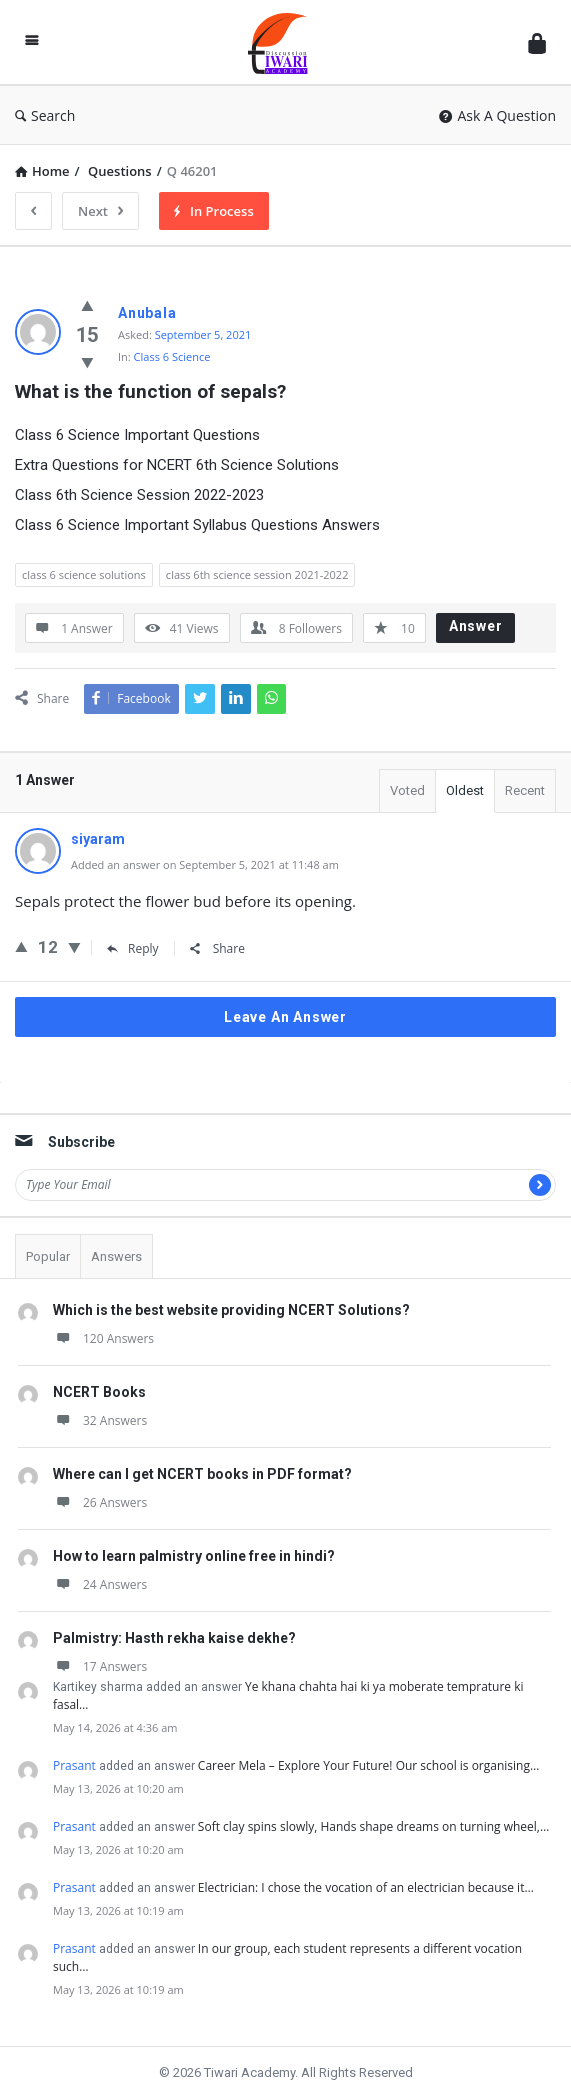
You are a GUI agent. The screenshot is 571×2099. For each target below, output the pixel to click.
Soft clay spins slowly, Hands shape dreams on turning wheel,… (373, 1826)
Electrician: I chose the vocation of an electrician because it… (366, 1887)
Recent (525, 790)
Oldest (465, 790)
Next (100, 211)
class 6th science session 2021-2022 (257, 574)
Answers (116, 1256)
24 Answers (100, 1584)
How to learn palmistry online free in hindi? (194, 1556)
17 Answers (100, 1666)
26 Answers (100, 1502)
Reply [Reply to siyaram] (133, 948)
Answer (476, 626)
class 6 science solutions (84, 574)
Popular (48, 1256)
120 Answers (103, 1338)
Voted (407, 790)
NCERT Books (99, 1392)
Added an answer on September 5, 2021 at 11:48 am (205, 864)
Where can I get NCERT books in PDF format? (202, 1474)
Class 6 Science (172, 356)
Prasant (74, 1765)
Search (45, 115)
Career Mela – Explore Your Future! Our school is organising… (368, 1765)
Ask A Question (497, 115)
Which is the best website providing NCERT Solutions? (231, 1310)
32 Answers (100, 1420)
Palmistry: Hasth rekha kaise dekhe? (174, 1638)
